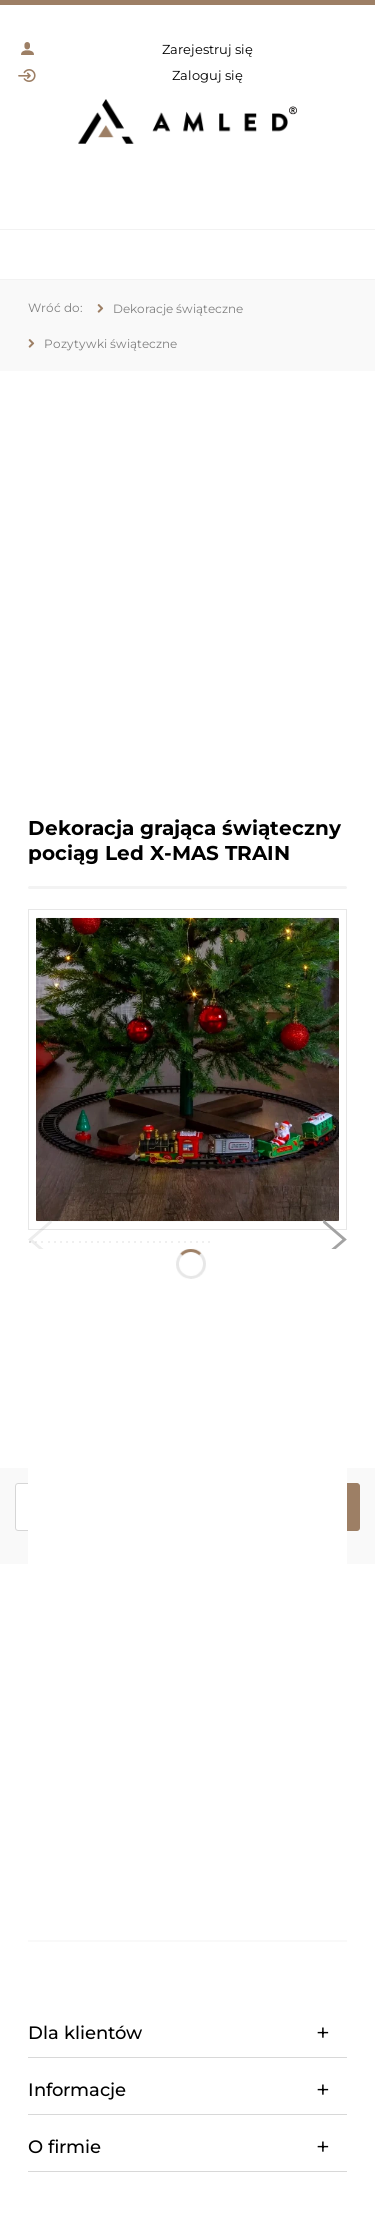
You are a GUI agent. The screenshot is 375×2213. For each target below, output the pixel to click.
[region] (187, 578)
